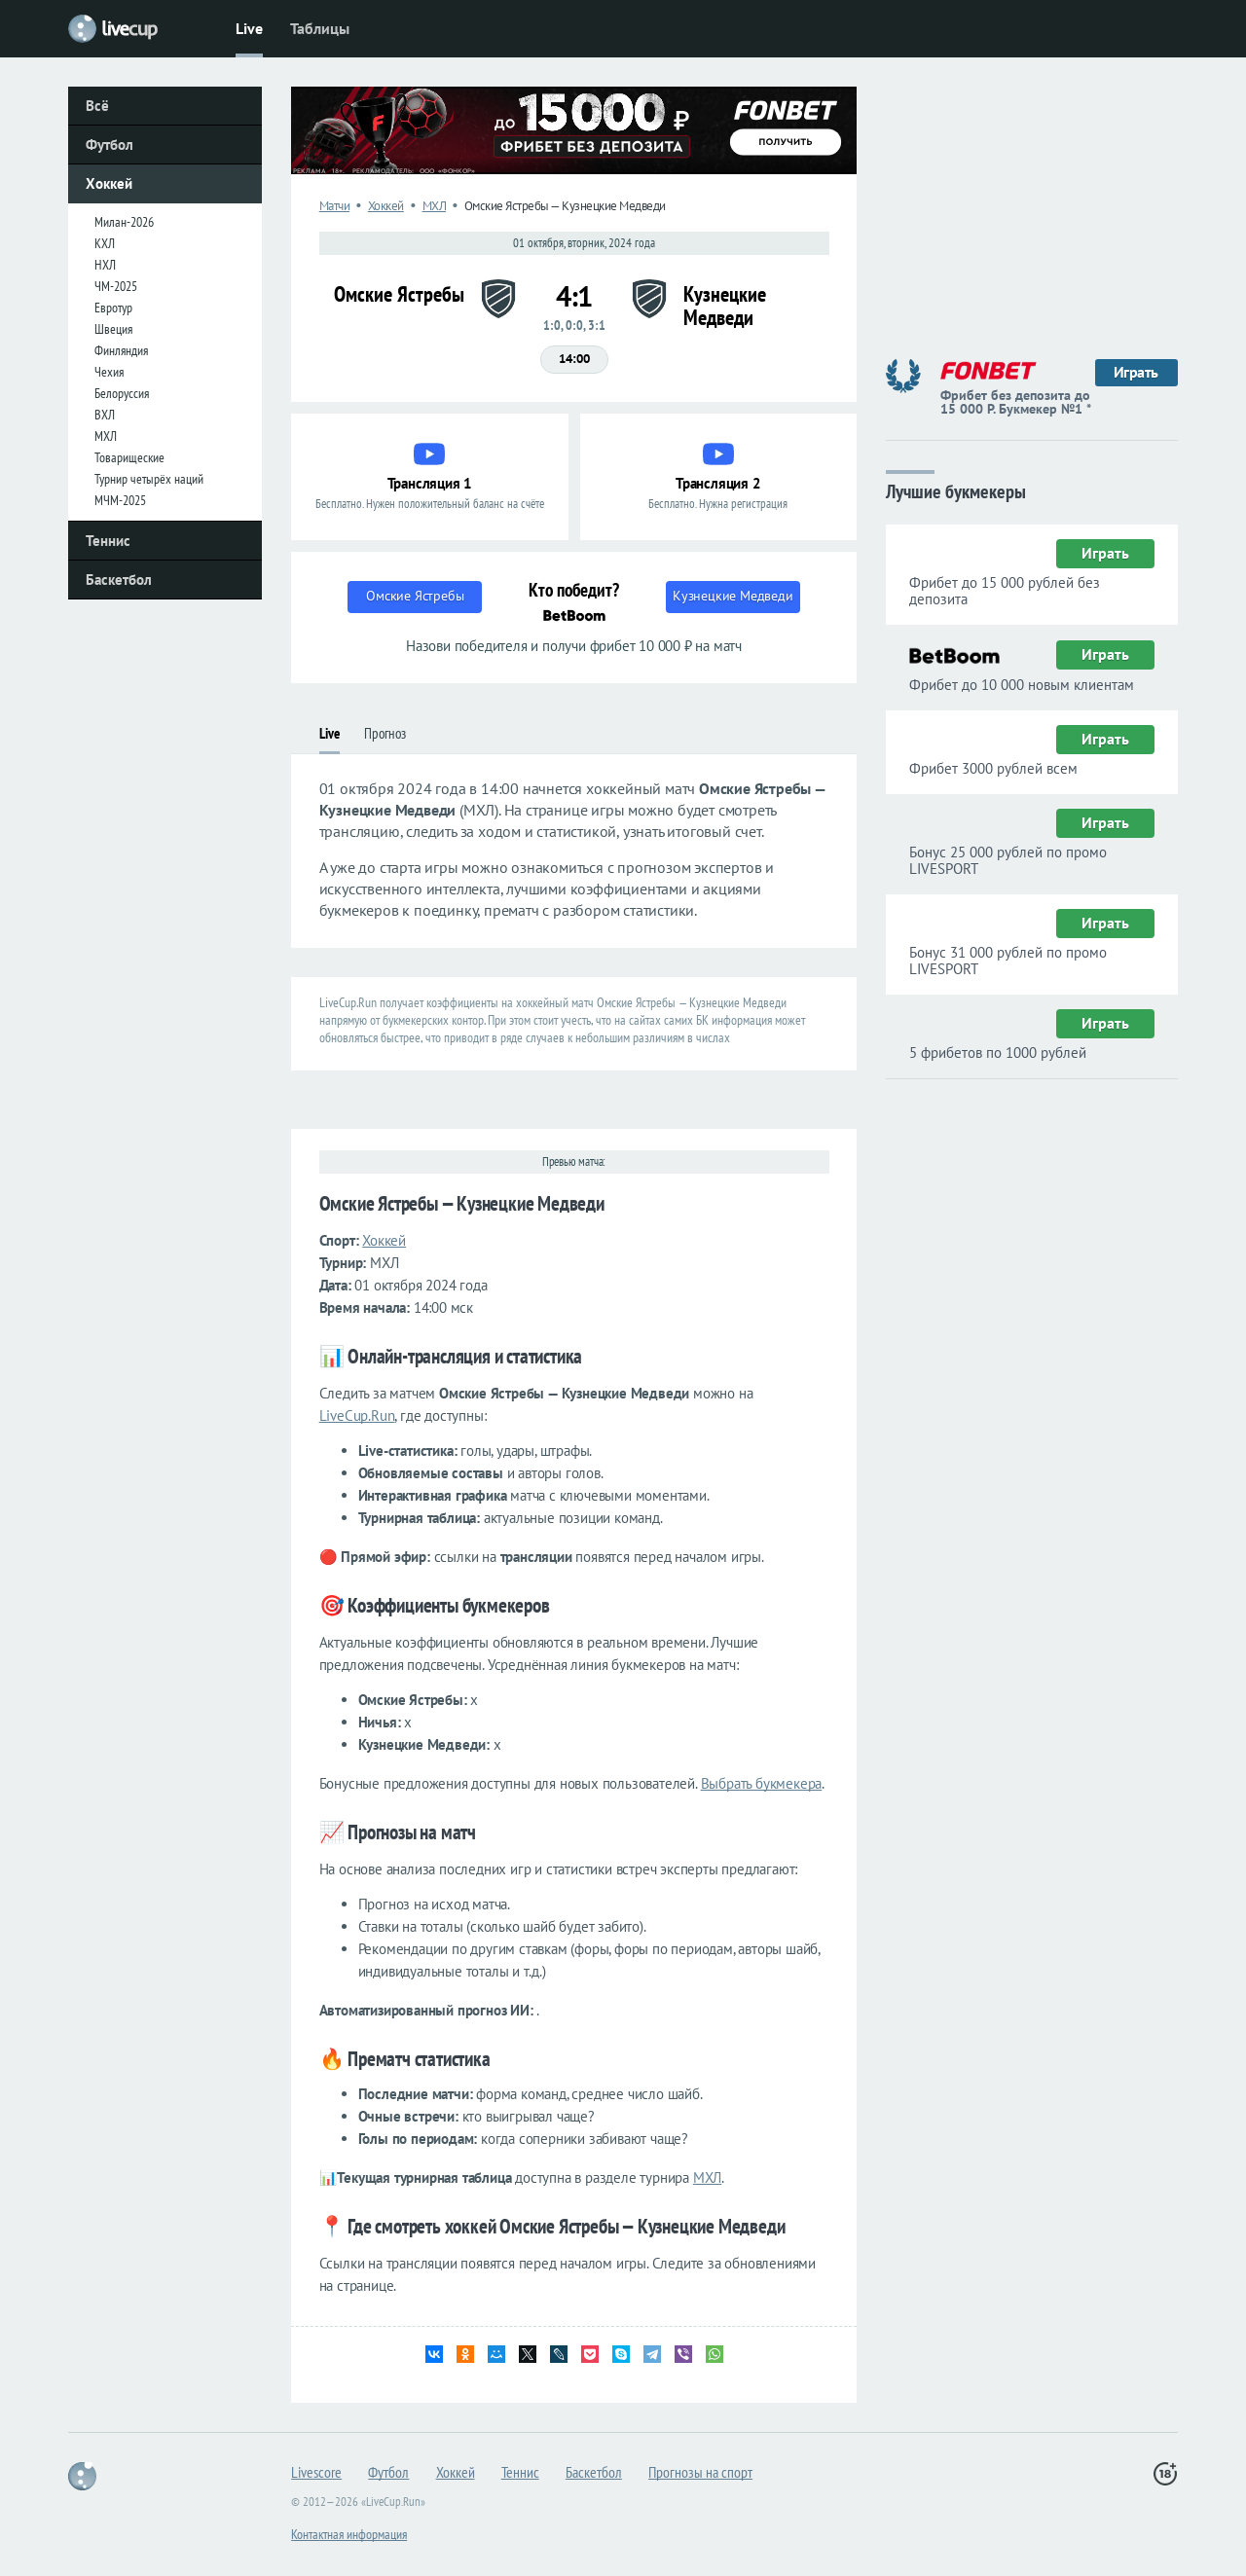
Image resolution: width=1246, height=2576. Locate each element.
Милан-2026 (124, 222)
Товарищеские (129, 457)
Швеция (113, 329)
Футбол (109, 144)
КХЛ (104, 243)
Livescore (316, 2472)
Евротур (113, 307)
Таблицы (319, 28)
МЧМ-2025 (120, 500)
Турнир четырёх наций (148, 479)
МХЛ (105, 436)
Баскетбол (119, 579)
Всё (97, 105)
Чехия (109, 372)
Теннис (108, 540)
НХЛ (105, 264)
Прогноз (385, 733)
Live (249, 28)
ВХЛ (104, 414)
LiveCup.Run (357, 1415)
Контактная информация (349, 2534)
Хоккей (109, 183)
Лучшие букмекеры (956, 490)
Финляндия (121, 350)
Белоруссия (121, 393)
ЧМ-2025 (115, 286)
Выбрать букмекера (762, 1783)
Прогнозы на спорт (700, 2472)
